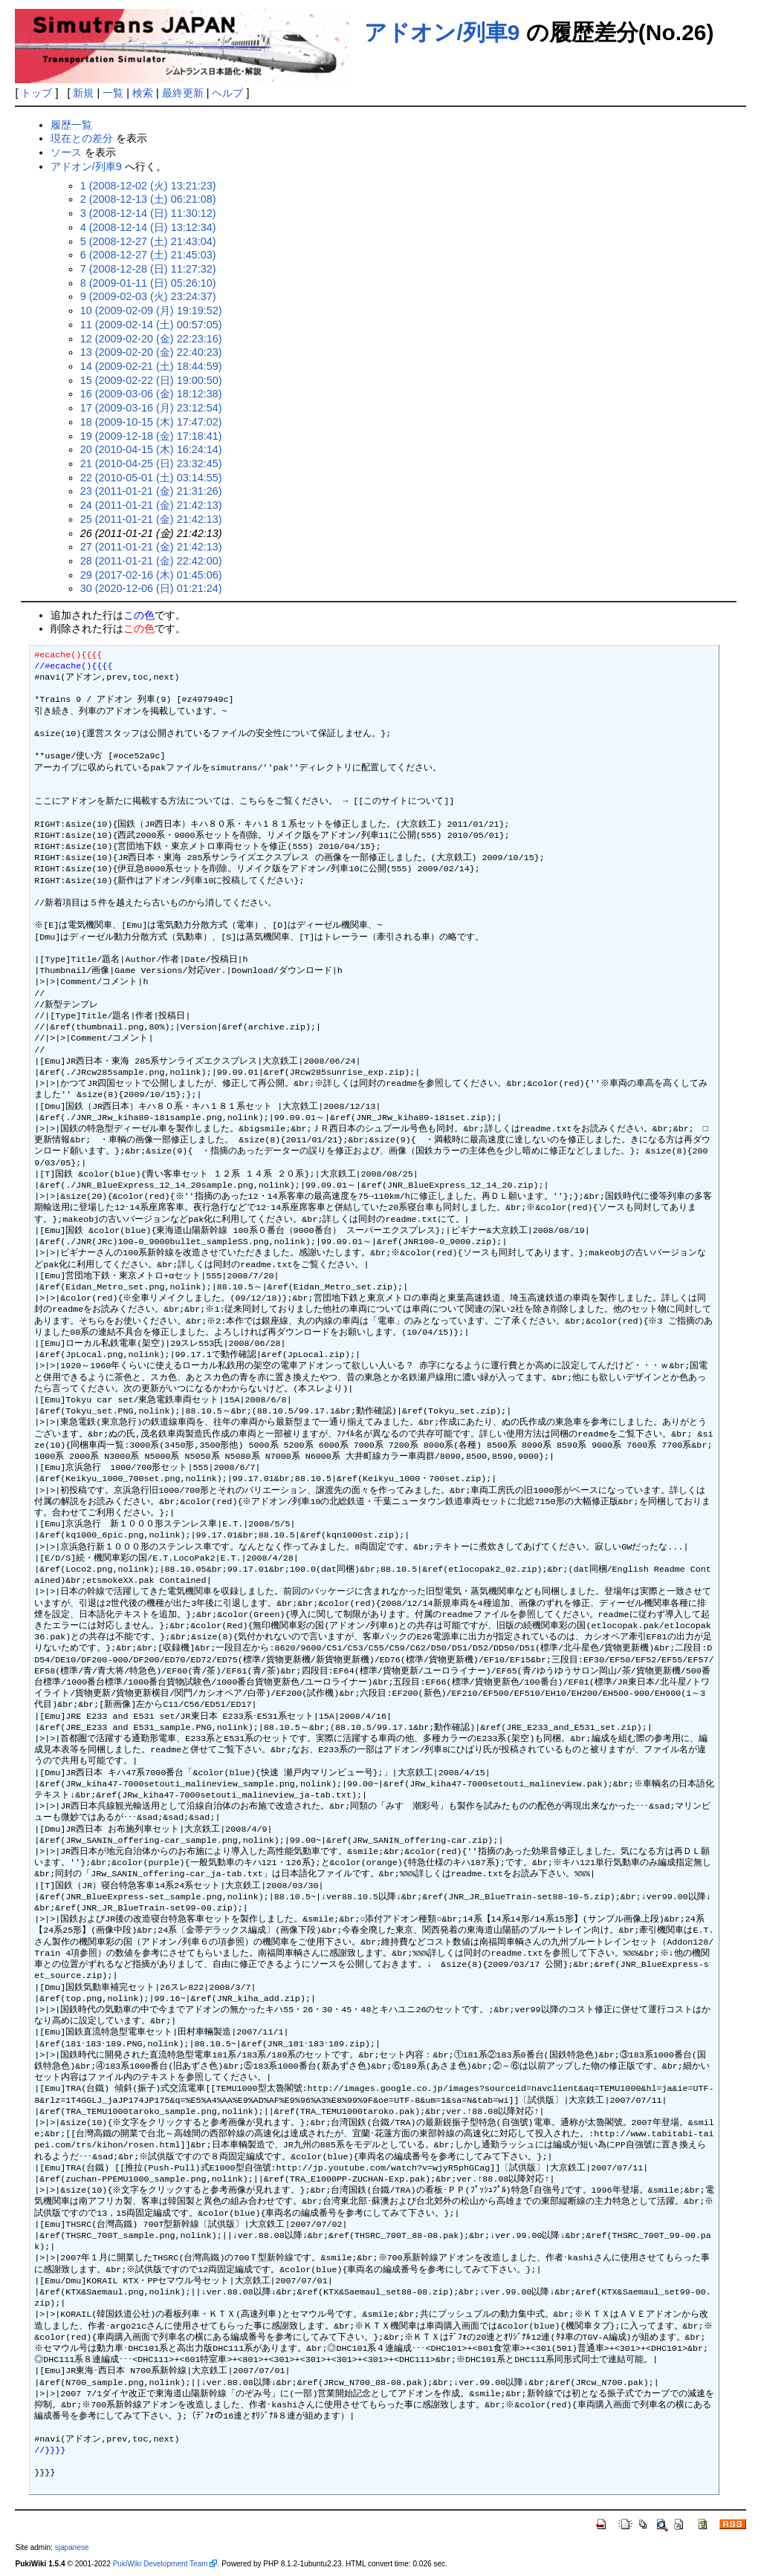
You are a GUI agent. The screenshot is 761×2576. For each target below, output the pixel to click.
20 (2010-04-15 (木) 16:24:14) (151, 449)
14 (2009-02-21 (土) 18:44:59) (151, 366)
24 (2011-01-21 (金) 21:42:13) (151, 505)
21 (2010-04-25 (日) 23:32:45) (151, 463)
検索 (142, 93)
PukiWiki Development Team (160, 2564)
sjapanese (72, 2547)
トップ (36, 93)
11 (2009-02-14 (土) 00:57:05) (151, 325)
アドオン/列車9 (441, 32)
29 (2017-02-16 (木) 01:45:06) (151, 575)
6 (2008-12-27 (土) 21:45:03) (148, 255)
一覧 (113, 93)
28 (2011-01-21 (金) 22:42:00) (151, 561)
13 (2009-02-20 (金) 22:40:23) (151, 352)
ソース (66, 152)
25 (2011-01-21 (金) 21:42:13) (151, 519)
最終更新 (183, 93)
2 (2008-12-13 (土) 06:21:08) (148, 199)
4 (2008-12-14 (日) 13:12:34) (148, 227)
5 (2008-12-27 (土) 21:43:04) (148, 241)
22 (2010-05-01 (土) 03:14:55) (151, 478)
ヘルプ (227, 93)
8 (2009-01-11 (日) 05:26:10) (148, 283)
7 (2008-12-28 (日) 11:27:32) (148, 269)
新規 (83, 93)
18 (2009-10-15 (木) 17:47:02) (151, 422)
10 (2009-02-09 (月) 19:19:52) (151, 310)
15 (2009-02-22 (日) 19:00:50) (151, 380)
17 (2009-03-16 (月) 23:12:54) (151, 408)
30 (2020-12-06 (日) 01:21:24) (151, 588)
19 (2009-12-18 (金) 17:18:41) (151, 436)
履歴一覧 (71, 125)
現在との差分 (82, 138)
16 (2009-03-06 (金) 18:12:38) (151, 394)
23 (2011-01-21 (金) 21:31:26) (151, 491)
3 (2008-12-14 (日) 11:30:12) (148, 213)
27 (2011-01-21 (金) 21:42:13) (151, 547)
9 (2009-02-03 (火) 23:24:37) (148, 296)
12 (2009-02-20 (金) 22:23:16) (151, 339)
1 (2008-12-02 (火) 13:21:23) (148, 186)
